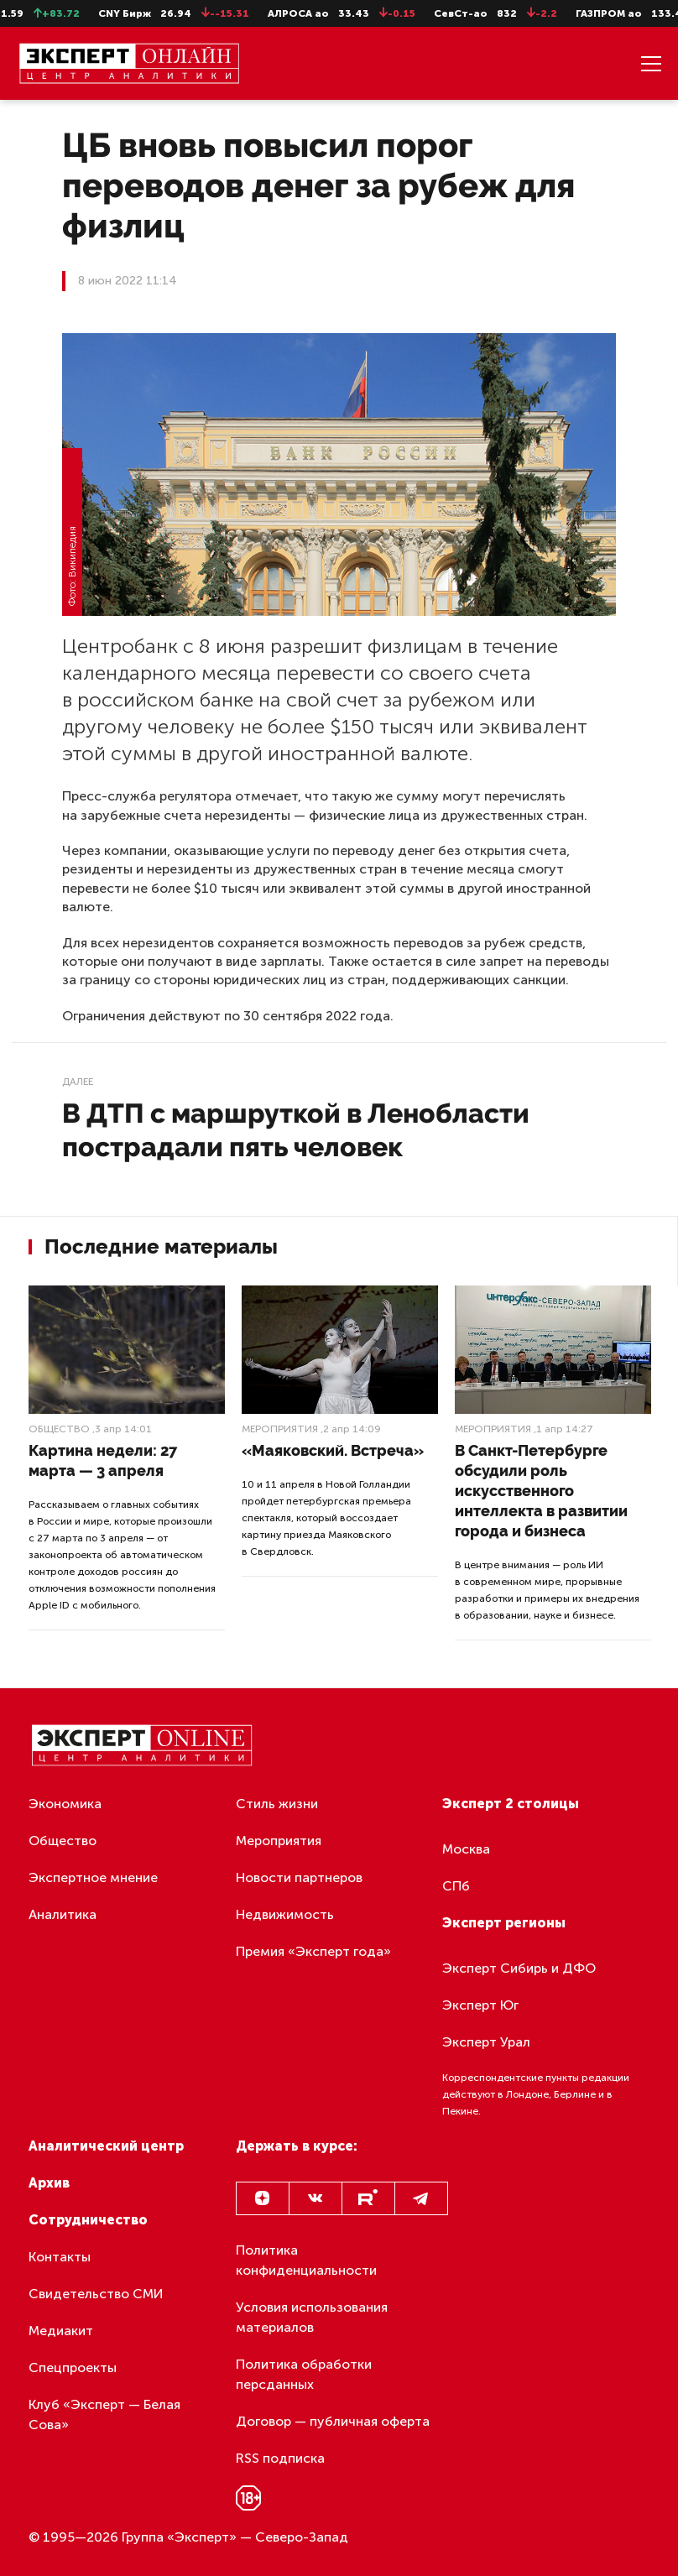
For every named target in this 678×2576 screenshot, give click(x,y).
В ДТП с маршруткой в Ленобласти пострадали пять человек (295, 1130)
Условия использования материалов (312, 2317)
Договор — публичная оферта (333, 2421)
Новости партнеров (299, 1877)
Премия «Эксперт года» (313, 1951)
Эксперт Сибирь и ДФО (519, 1968)
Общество (59, 1429)
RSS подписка (280, 2458)
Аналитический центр (106, 2146)
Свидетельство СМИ (96, 2294)
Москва (466, 1849)
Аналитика (62, 1914)
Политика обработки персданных (304, 2374)
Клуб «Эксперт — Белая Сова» (104, 2414)
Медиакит (61, 2331)
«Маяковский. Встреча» (333, 1450)
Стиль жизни (277, 1804)
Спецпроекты (73, 2367)
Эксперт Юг (480, 2005)
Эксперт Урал (486, 2042)
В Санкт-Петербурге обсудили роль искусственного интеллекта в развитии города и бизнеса (541, 1491)
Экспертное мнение (93, 1877)
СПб (456, 1886)
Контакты (60, 2257)
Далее (77, 1081)
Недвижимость (285, 1914)
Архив (49, 2183)
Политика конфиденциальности (306, 2260)
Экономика (65, 1804)
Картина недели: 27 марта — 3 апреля (103, 1460)
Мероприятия (280, 1429)
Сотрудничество (88, 2220)
